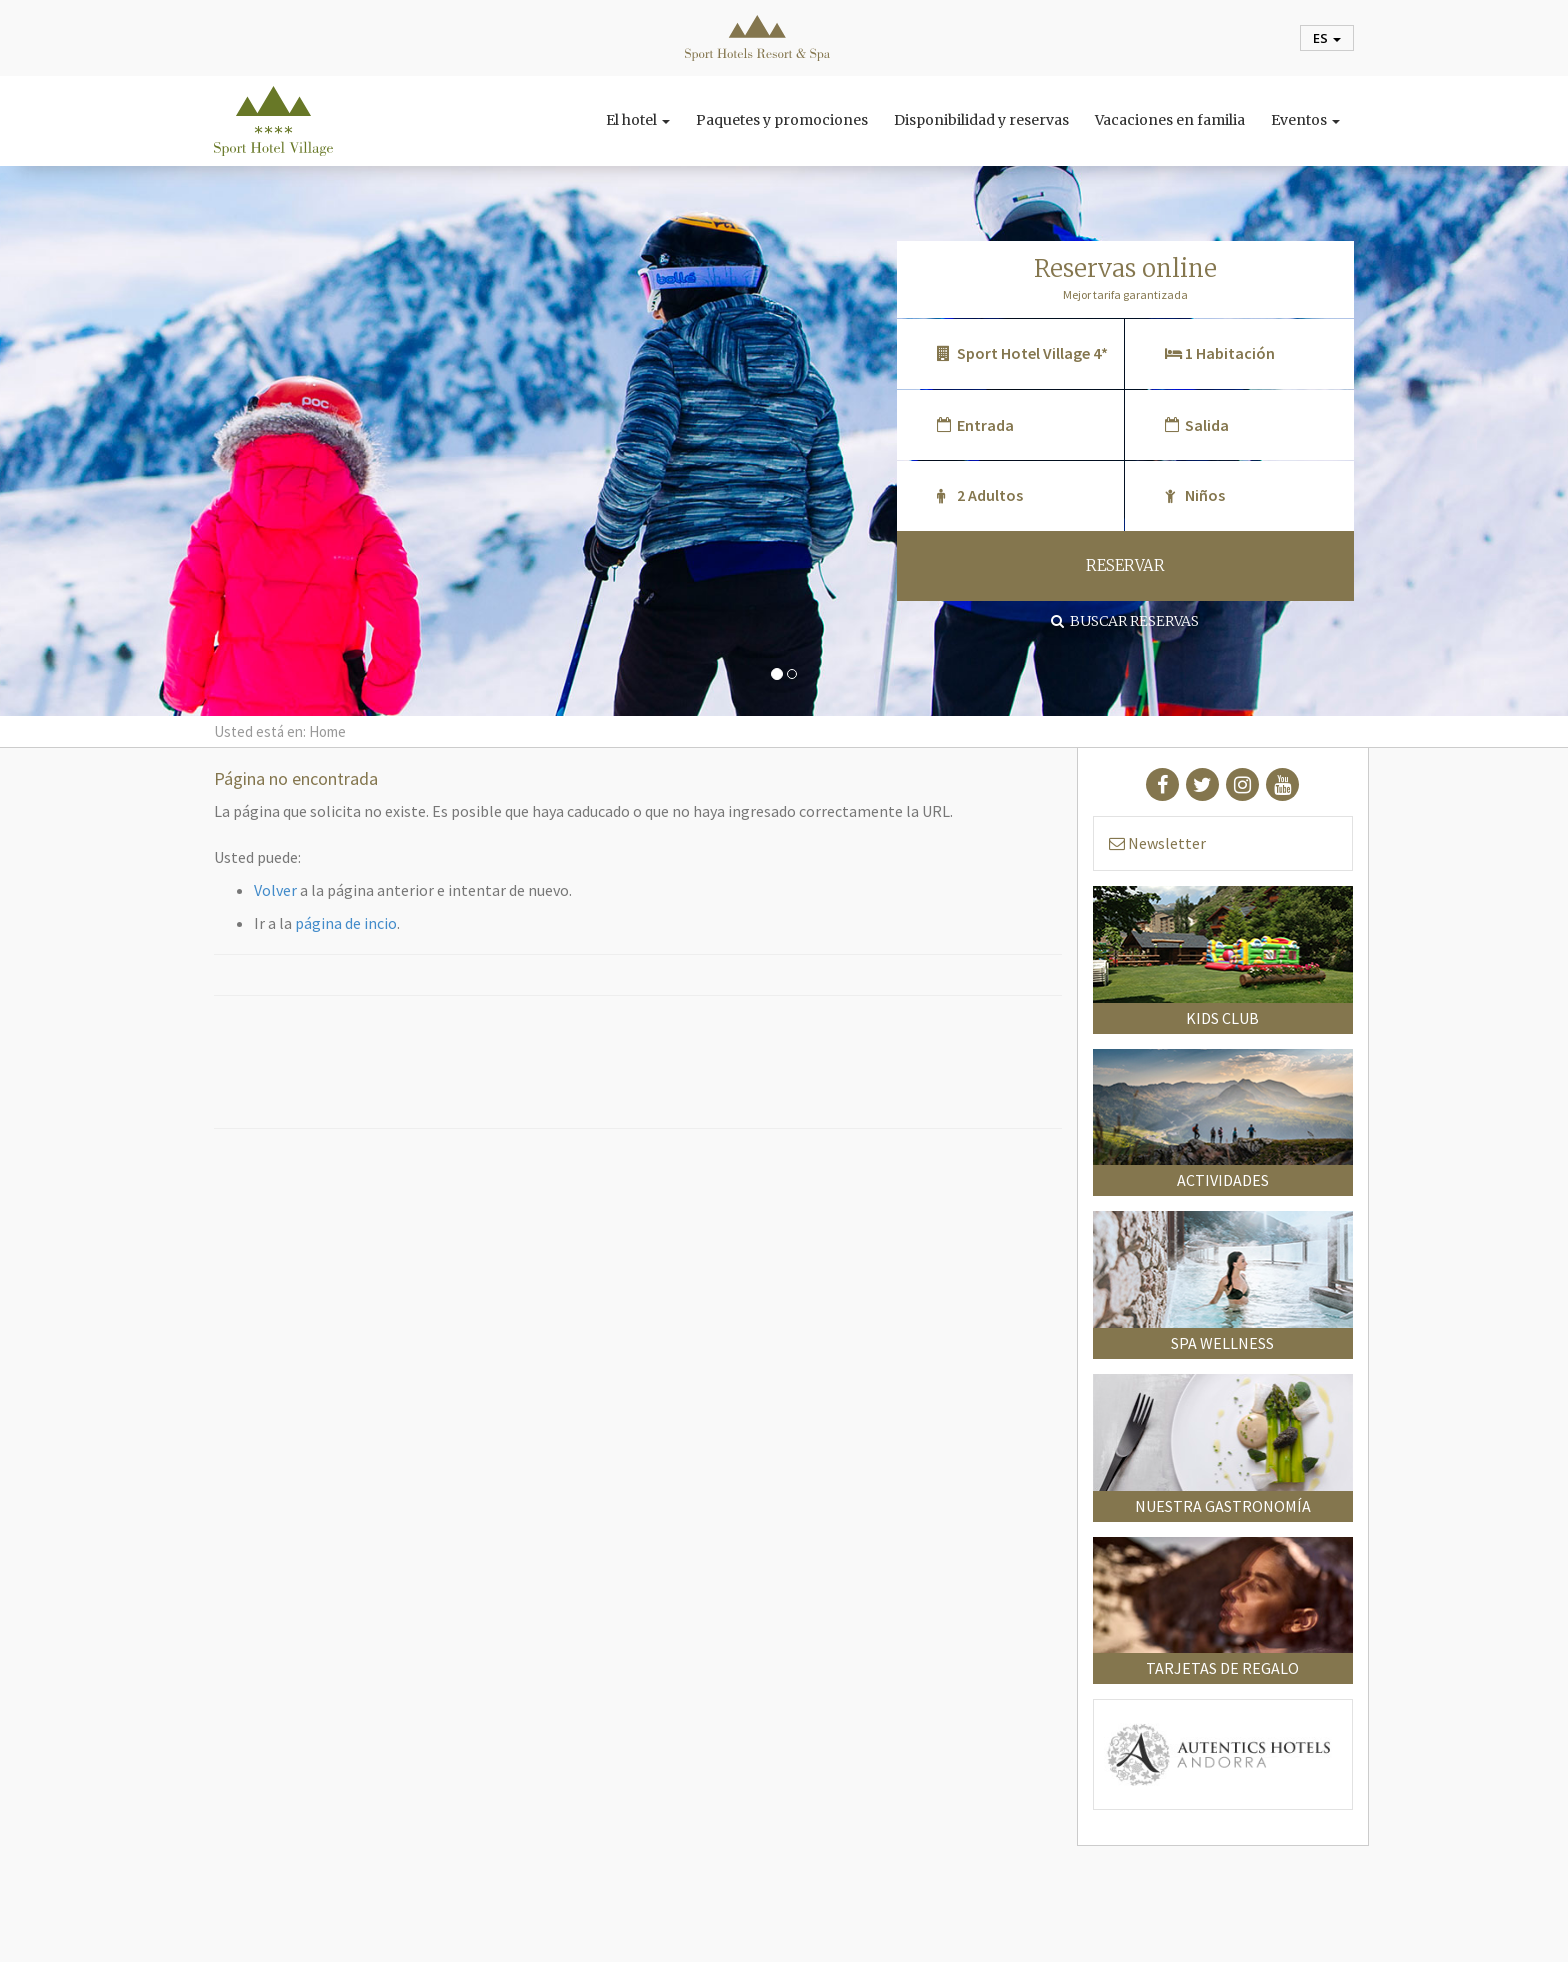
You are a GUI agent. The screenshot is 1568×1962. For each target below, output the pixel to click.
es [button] (1327, 38)
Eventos (1305, 120)
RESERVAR (1125, 565)
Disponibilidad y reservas (981, 120)
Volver (275, 890)
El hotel (638, 120)
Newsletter (1157, 843)
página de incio (346, 923)
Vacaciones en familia (1170, 120)
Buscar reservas (1125, 621)
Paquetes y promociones (782, 120)
